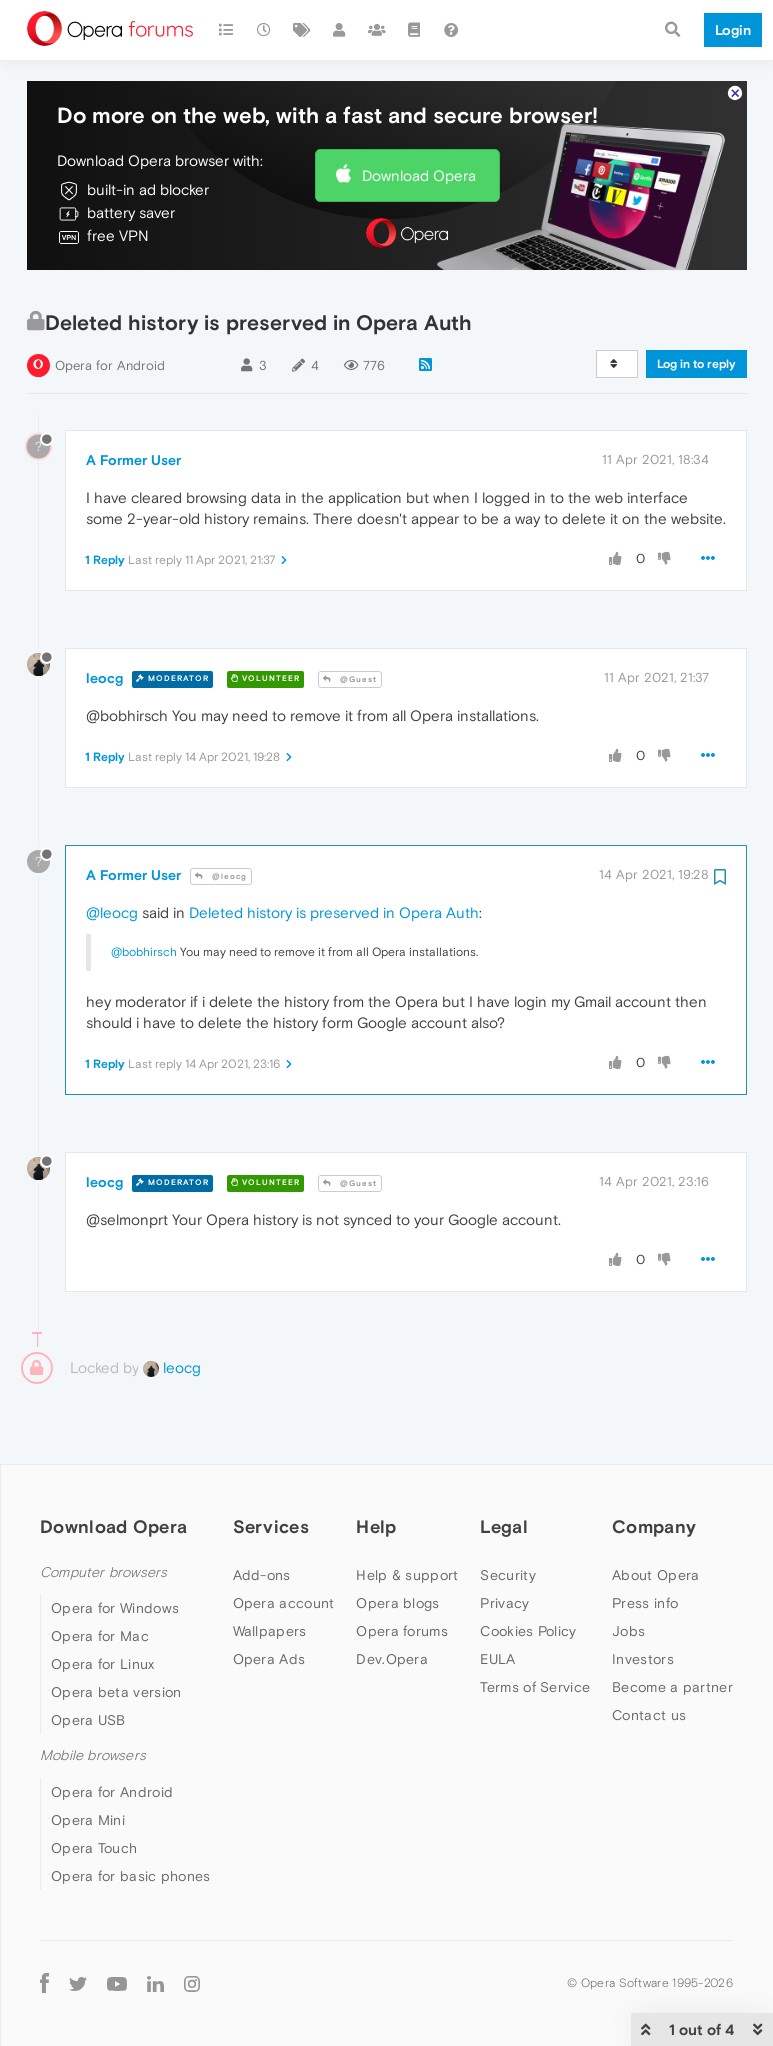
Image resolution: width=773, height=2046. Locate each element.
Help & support (407, 1564)
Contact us (649, 1704)
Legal (504, 1515)
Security (507, 1564)
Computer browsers (103, 1561)
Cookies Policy (528, 1620)
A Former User (133, 449)
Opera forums (402, 1620)
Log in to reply (696, 353)
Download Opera (419, 164)
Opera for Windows (115, 1597)
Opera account (284, 1592)
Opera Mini (88, 1809)
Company (654, 1515)
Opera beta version (116, 1681)
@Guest (350, 667)
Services (271, 1515)
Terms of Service (535, 1676)
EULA (497, 1648)
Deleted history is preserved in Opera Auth (334, 901)
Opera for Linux (103, 1653)
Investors (643, 1648)
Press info (645, 1592)
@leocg (221, 864)
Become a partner (672, 1676)
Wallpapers (270, 1620)
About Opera (655, 1564)
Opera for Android (110, 354)
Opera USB (88, 1709)
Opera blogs (397, 1592)
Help (376, 1515)
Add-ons (262, 1564)
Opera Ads (269, 1648)
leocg (104, 667)
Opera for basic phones (131, 1865)
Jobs (628, 1620)
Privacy (504, 1592)
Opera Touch (94, 1837)
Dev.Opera (392, 1648)
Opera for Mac (100, 1625)
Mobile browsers (93, 1744)
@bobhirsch (144, 941)
